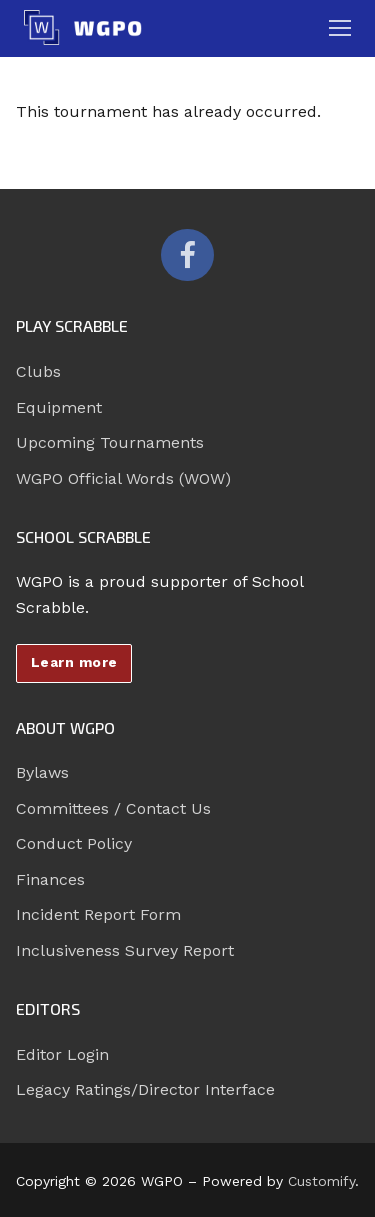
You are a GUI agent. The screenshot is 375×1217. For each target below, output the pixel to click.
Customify (321, 1181)
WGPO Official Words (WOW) (123, 478)
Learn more (74, 662)
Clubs (38, 371)
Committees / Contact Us (113, 808)
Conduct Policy (74, 843)
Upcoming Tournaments (110, 442)
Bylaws (42, 772)
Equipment (59, 407)
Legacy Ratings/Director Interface (145, 1089)
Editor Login (62, 1054)
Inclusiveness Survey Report (125, 950)
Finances (50, 879)
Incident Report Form (98, 914)
